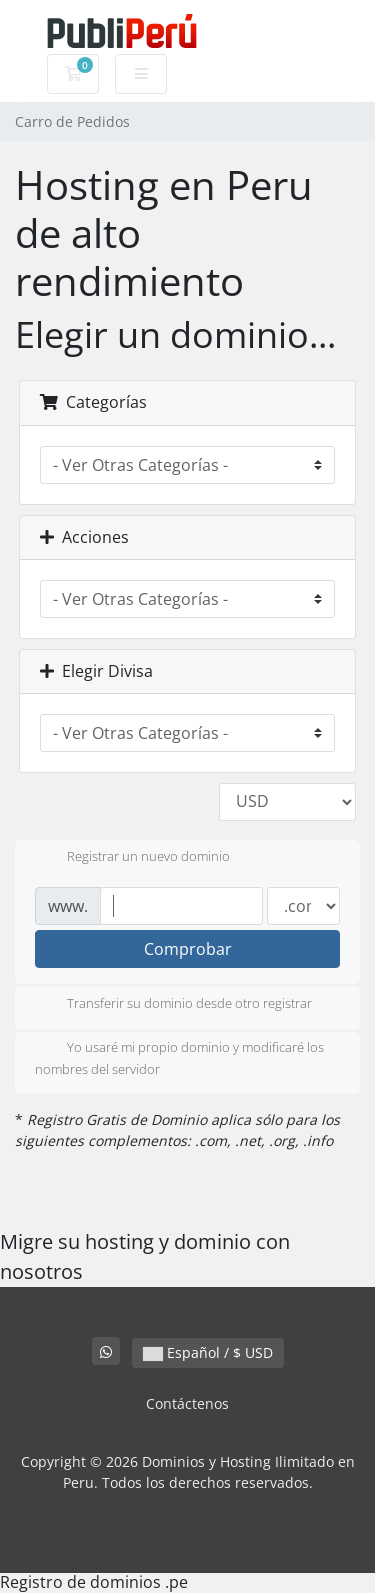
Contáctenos (187, 1403)
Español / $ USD (208, 1352)
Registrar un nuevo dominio (132, 858)
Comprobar (188, 949)
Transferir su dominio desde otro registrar (173, 1005)
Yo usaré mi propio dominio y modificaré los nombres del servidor (179, 1058)
